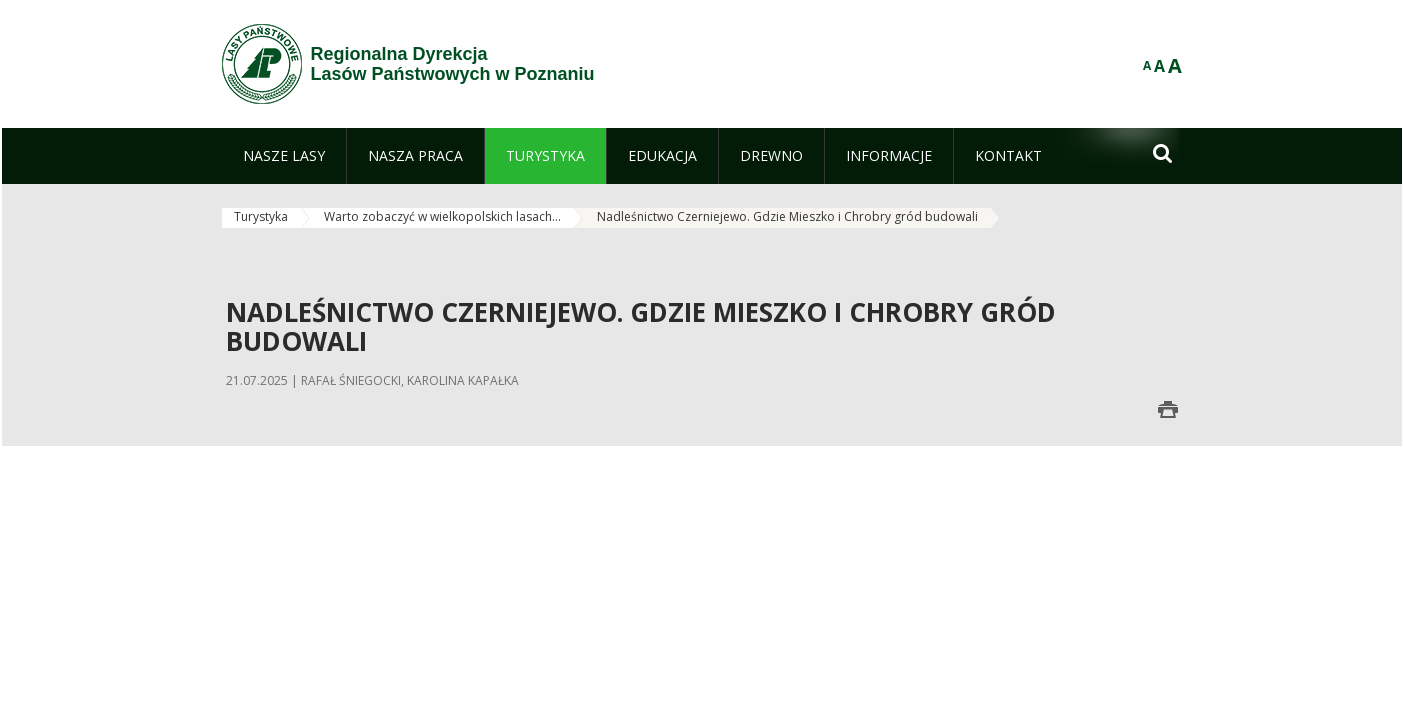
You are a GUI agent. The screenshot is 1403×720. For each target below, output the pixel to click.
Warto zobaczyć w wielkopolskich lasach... (442, 216)
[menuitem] (284, 156)
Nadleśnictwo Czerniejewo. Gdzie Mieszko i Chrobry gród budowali (787, 216)
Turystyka (261, 216)
